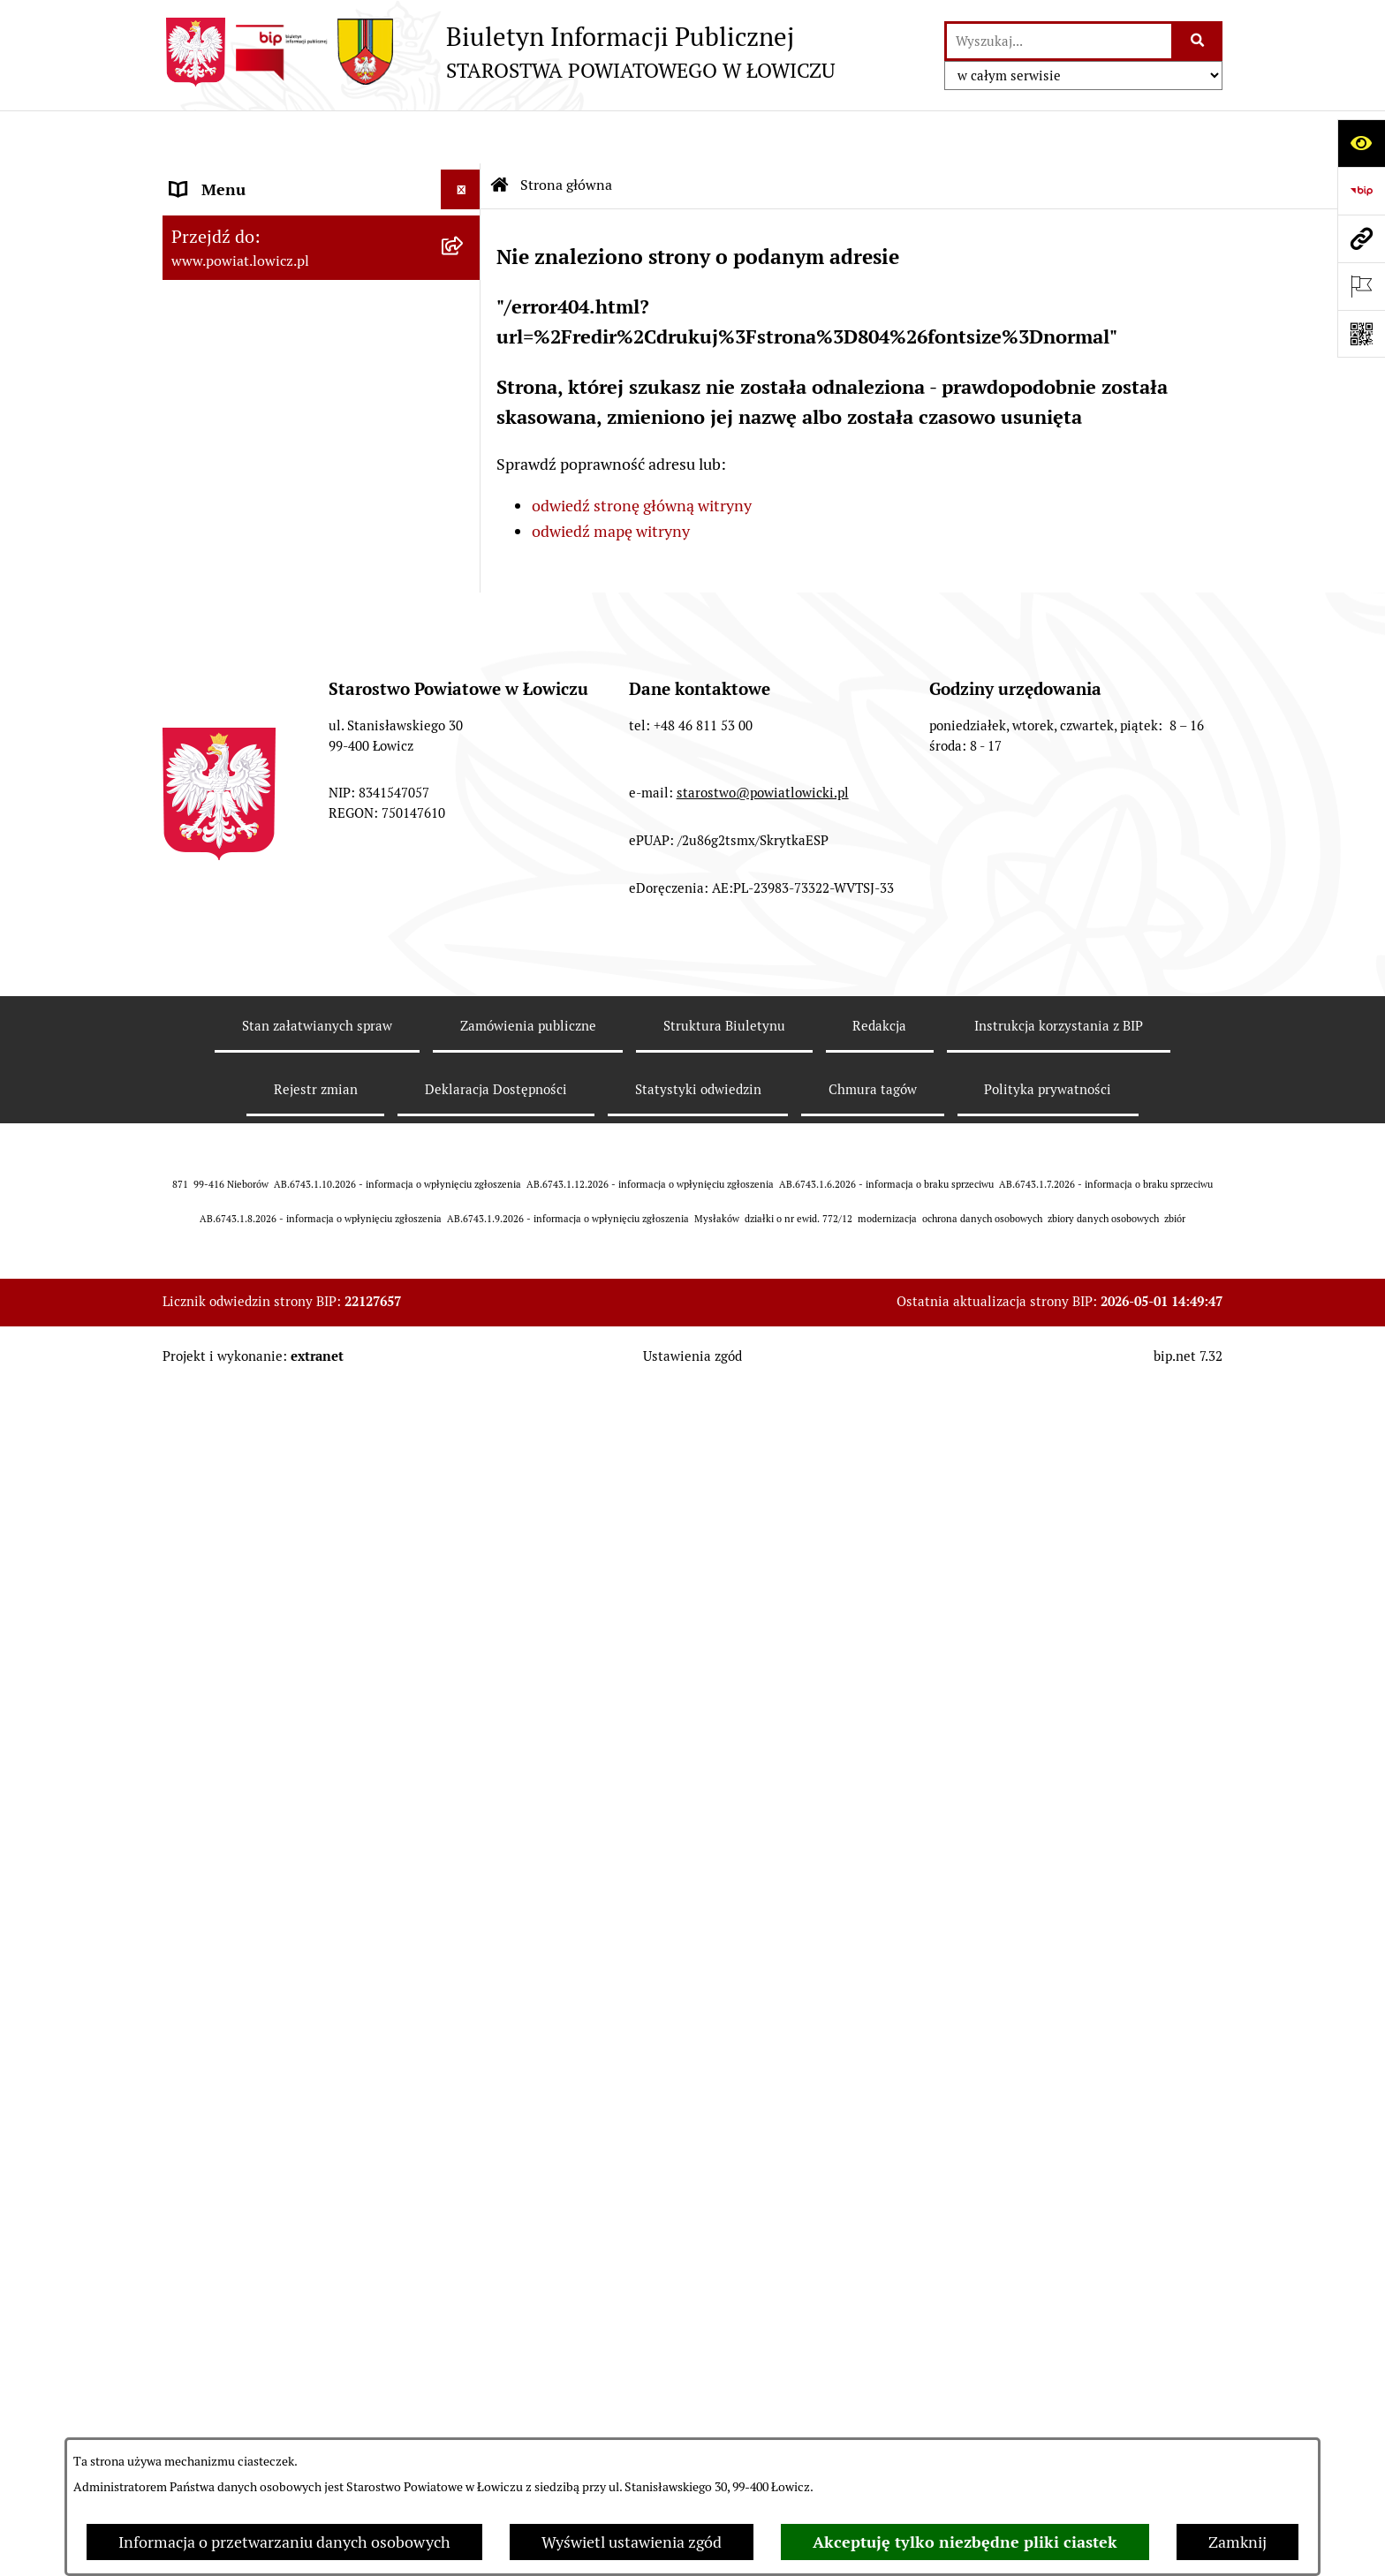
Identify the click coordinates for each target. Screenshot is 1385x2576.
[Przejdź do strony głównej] (499, 52)
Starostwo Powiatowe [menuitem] (246, 659)
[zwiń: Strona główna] (464, 176)
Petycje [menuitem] (195, 1478)
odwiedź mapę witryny (611, 478)
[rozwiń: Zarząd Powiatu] (464, 318)
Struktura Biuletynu (724, 2237)
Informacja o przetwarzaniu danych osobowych (284, 2542)
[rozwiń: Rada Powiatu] (464, 556)
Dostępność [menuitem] (212, 1200)
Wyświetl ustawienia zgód (631, 2542)
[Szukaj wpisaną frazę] (1198, 41)
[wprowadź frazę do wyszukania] (1059, 41)
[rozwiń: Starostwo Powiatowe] (464, 659)
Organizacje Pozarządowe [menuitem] (260, 898)
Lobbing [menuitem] (199, 1517)
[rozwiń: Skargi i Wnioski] (464, 1438)
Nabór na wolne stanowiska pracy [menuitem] (287, 1017)
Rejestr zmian (316, 2301)
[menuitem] (322, 227)
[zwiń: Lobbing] (464, 1518)
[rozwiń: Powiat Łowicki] (464, 278)
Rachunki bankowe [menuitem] (236, 778)
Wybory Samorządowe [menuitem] (248, 1120)
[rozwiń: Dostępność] (464, 1200)
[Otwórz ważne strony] (1361, 286)
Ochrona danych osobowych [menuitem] (269, 699)
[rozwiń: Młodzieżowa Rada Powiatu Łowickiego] (464, 596)
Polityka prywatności (1047, 2301)
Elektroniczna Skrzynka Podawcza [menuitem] (289, 937)
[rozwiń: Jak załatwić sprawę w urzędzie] (464, 739)
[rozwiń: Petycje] (464, 1478)
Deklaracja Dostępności (496, 2301)
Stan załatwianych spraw (317, 2237)
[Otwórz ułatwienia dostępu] (1361, 143)
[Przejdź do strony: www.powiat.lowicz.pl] (1361, 238)
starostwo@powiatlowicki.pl (763, 2004)
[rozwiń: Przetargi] (464, 977)
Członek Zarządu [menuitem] (230, 437)
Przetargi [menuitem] (202, 977)
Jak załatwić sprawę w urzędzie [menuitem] (277, 739)
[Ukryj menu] (461, 136)
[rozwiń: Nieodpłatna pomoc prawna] (464, 1399)
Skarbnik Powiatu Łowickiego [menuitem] (272, 516)
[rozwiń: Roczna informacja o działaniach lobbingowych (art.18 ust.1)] (464, 1667)
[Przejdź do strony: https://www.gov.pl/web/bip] (1361, 191)
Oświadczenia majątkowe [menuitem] (258, 858)
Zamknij (1237, 2542)
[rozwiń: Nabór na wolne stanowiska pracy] (464, 1017)
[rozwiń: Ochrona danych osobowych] (464, 699)
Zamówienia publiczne (528, 2237)
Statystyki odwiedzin (698, 2301)
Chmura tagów (873, 2301)
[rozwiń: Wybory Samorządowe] (464, 1120)
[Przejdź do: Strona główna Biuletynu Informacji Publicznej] (500, 132)
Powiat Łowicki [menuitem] (222, 278)
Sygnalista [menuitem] (206, 1239)
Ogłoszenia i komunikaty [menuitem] (257, 818)
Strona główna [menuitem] (221, 176)
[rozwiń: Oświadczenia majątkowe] (464, 858)
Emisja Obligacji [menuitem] (226, 1358)
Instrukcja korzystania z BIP (1058, 2237)
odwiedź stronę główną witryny (642, 452)
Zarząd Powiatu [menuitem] (224, 317)
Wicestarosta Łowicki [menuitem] (244, 397)
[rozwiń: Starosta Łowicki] (464, 357)
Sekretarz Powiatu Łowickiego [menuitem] (274, 476)
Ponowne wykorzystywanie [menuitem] (266, 1319)
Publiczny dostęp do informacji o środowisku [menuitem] (285, 1068)
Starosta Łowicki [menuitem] (228, 357)
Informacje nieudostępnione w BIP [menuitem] (291, 1279)
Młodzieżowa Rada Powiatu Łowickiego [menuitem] (266, 607)
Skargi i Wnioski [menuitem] (226, 1438)
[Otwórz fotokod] (1361, 334)
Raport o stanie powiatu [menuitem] (253, 1160)
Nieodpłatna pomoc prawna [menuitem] (267, 1398)
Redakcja (879, 2237)
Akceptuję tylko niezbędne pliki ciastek (965, 2542)
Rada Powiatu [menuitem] (217, 556)
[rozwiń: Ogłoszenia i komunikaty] (464, 818)
